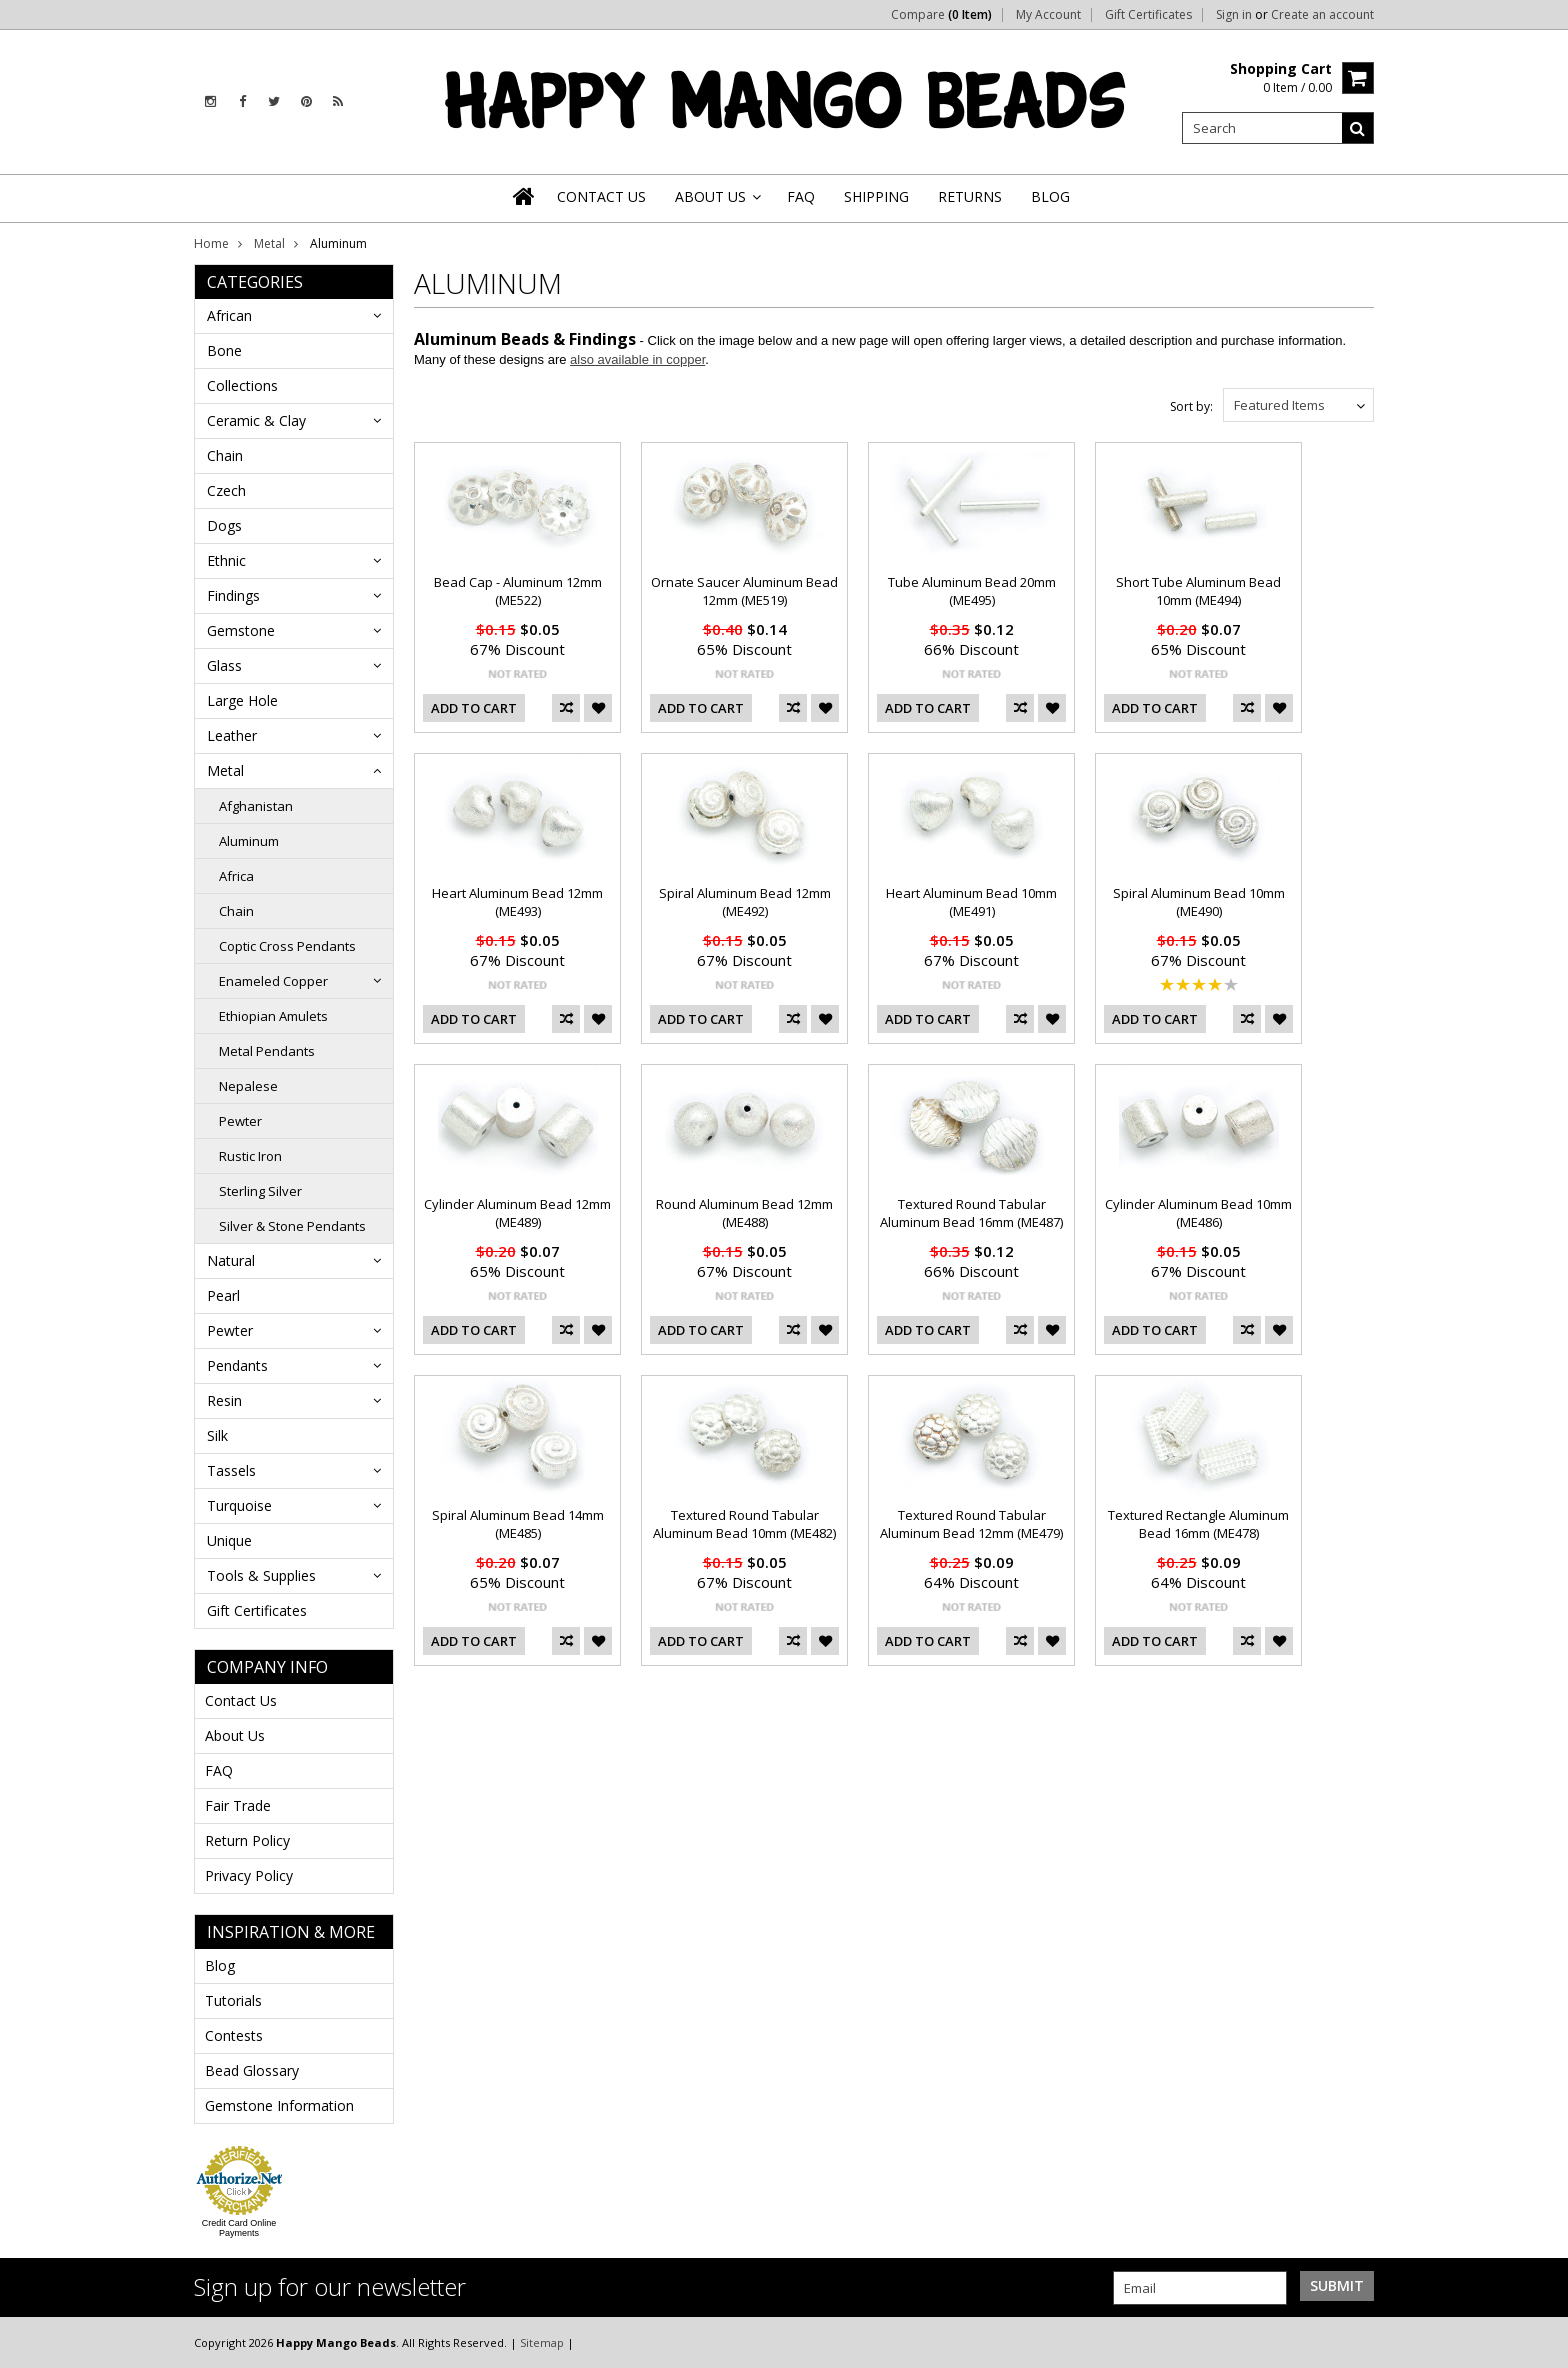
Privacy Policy (249, 1875)
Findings (233, 595)
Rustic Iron (250, 1156)
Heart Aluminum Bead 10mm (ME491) (971, 902)
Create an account (1322, 15)
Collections (242, 385)
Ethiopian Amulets (273, 1016)
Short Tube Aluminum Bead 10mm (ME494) (1198, 591)
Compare (941, 15)
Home (211, 243)
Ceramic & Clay (256, 420)
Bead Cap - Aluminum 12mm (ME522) (518, 591)
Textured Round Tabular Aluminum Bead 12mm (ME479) (971, 1524)
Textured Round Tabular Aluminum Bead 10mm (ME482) (744, 1524)
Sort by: (1191, 406)
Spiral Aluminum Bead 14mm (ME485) (518, 1524)
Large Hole (242, 700)
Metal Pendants (267, 1051)
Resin (224, 1400)
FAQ (219, 1770)
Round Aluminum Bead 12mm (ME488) (744, 1213)
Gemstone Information (279, 2105)
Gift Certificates (1148, 15)
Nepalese (248, 1086)
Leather (232, 735)
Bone (224, 350)
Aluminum (249, 841)
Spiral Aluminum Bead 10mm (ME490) (1199, 902)
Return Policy (247, 1840)
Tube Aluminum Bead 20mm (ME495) (972, 591)
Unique (229, 1540)
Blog (220, 1965)
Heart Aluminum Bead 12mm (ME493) (517, 902)
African (229, 315)
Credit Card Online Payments (239, 2228)
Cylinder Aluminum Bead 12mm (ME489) (517, 1213)
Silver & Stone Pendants (292, 1226)
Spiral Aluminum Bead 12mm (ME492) (745, 902)
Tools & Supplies (261, 1575)
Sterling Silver (260, 1191)
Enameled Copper (273, 981)
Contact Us (241, 1700)
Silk (217, 1435)
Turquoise (239, 1505)
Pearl (223, 1295)
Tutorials (233, 2000)
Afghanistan (256, 806)
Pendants (237, 1365)
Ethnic (226, 560)
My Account (1048, 15)
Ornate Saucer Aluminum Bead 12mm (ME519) (744, 591)
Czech (226, 490)
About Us (235, 1735)
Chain (225, 455)
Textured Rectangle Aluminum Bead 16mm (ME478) (1198, 1524)
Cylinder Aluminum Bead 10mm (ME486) (1198, 1213)
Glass (224, 665)
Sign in (1234, 15)
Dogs (224, 525)
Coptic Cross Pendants (287, 946)
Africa (236, 876)
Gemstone (241, 630)
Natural (231, 1260)
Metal (269, 243)
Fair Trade (238, 1805)
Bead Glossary (252, 2070)
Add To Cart (474, 708)
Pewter (240, 1121)
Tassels (231, 1470)
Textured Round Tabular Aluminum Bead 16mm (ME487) (971, 1213)
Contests (234, 2035)
